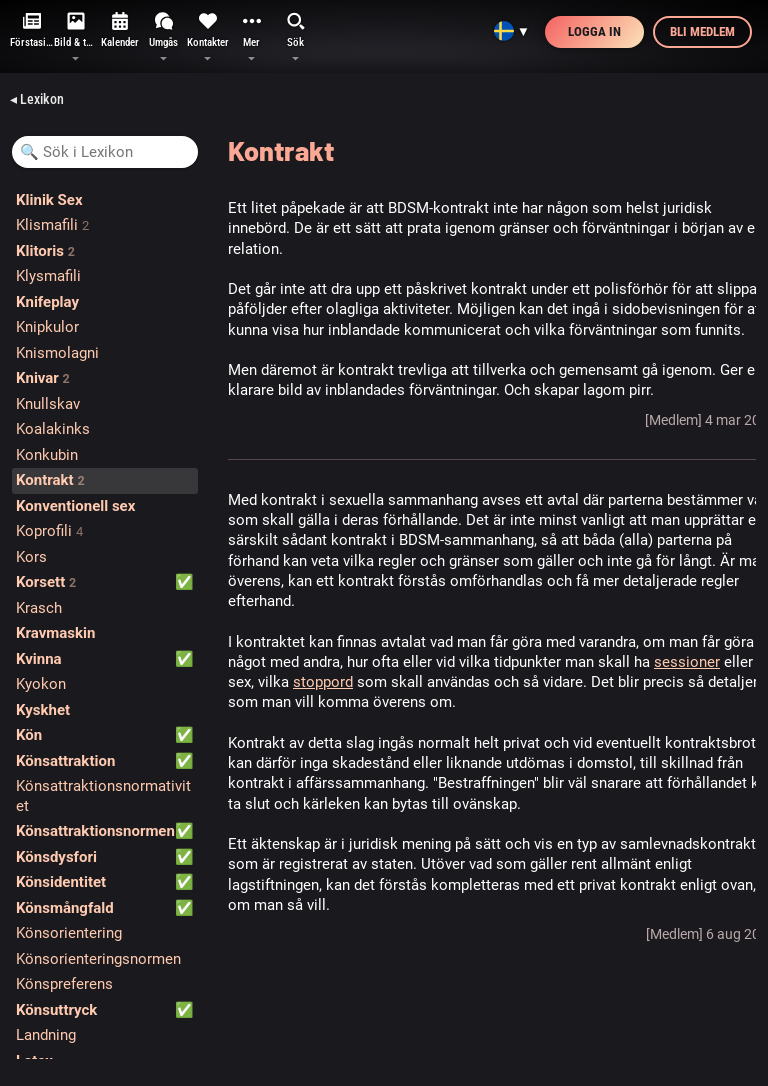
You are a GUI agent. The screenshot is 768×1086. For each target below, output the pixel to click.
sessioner (687, 662)
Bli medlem (702, 31)
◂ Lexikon (37, 99)
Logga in (594, 31)
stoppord (323, 682)
